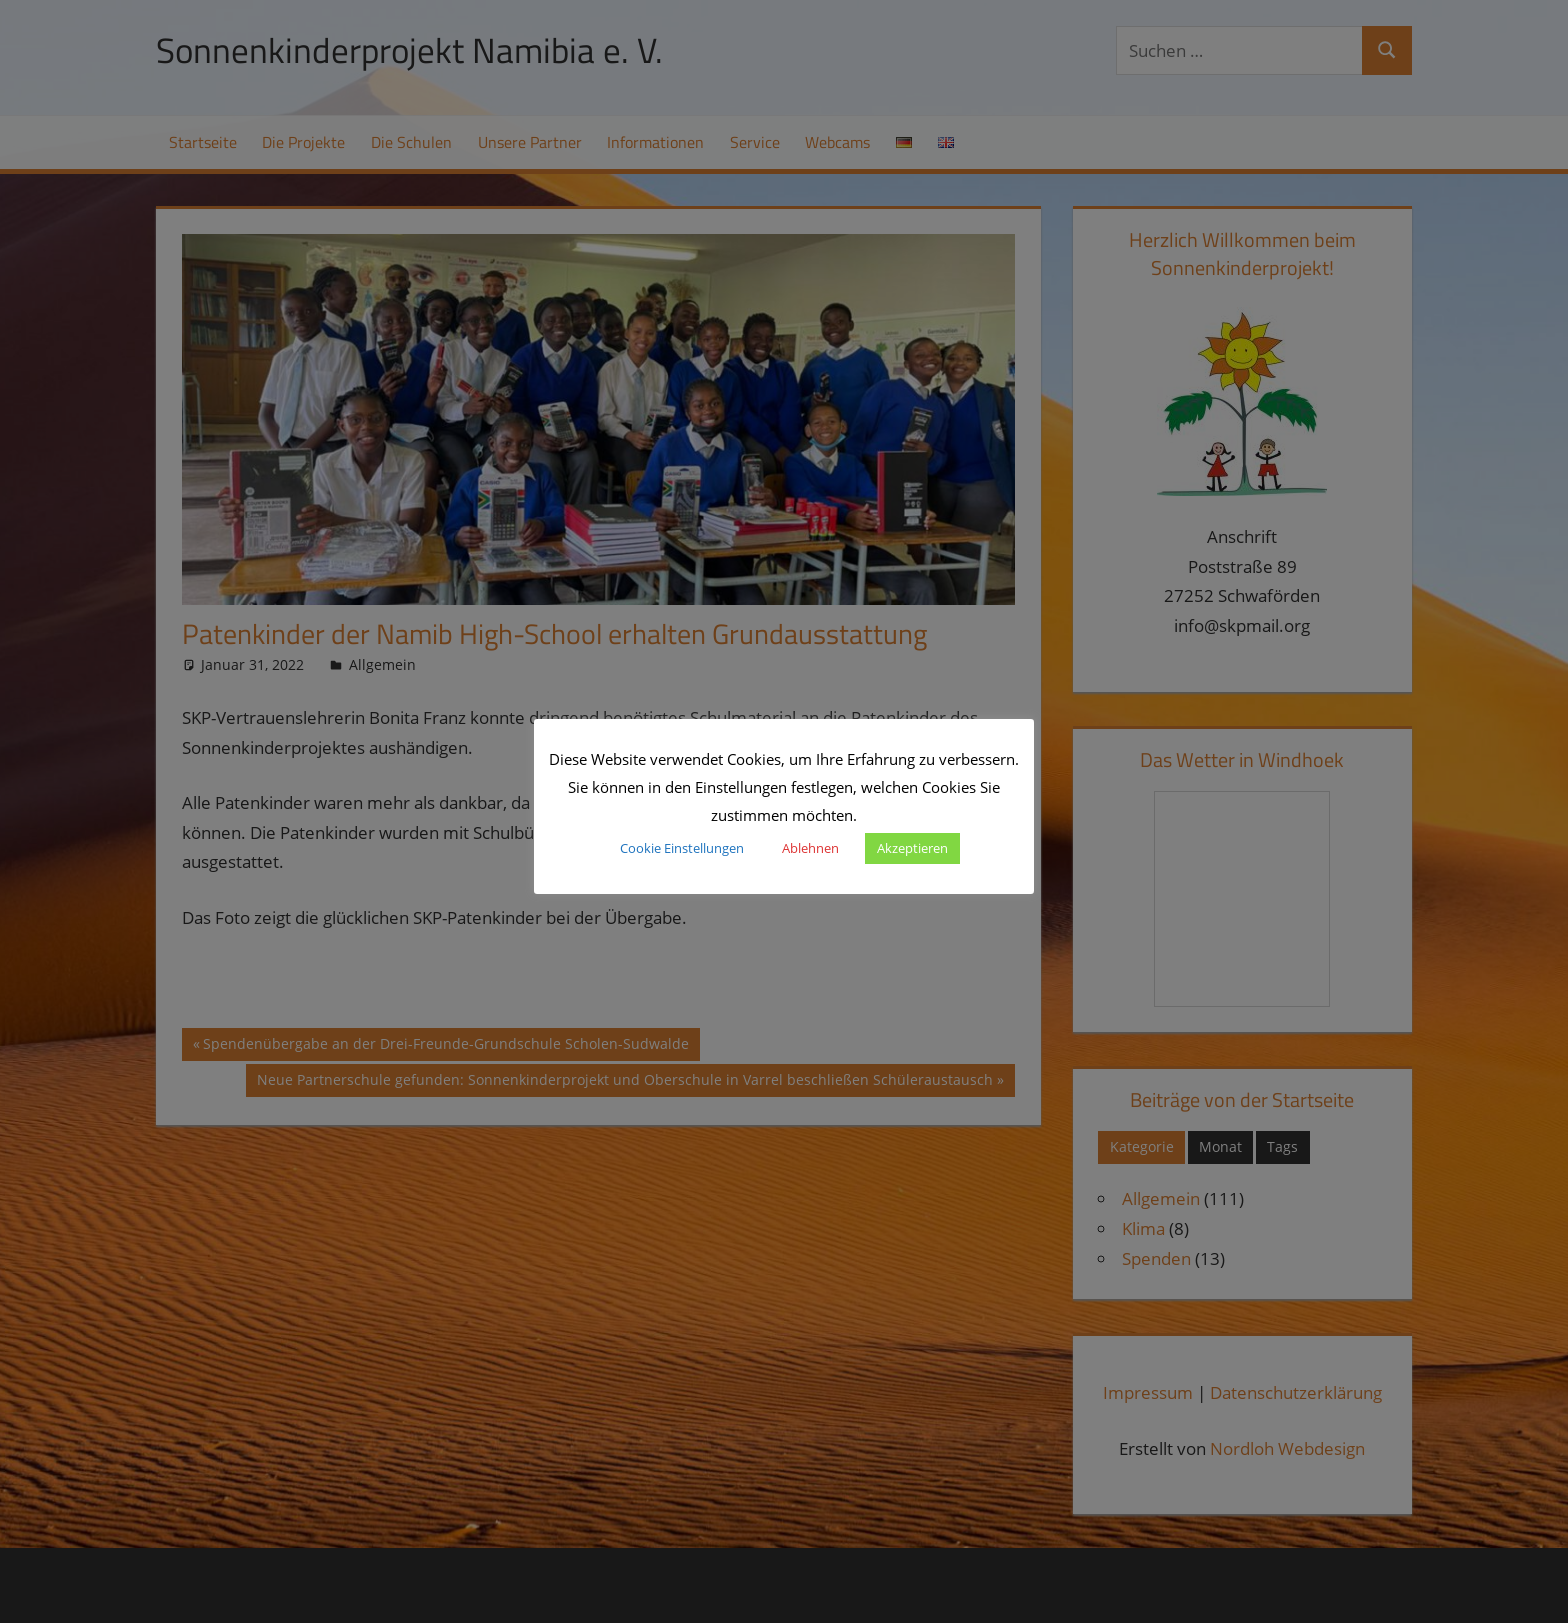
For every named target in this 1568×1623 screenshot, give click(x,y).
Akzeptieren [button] (912, 848)
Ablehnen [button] (810, 848)
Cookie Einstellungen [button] (682, 848)
